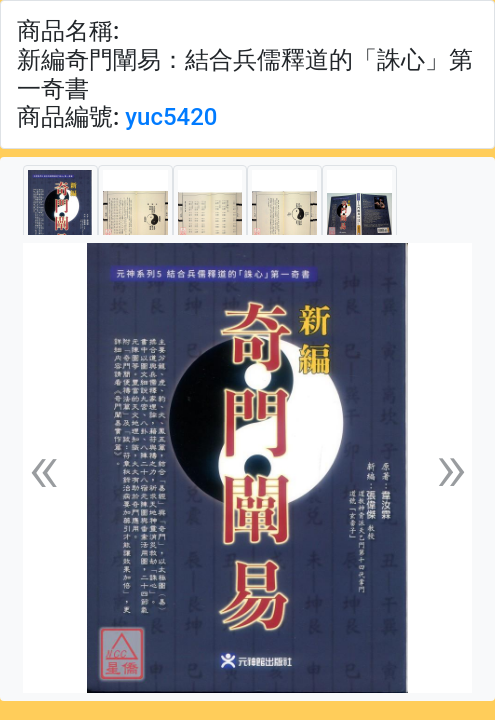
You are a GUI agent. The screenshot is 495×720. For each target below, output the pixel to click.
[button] (44, 468)
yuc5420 (171, 117)
